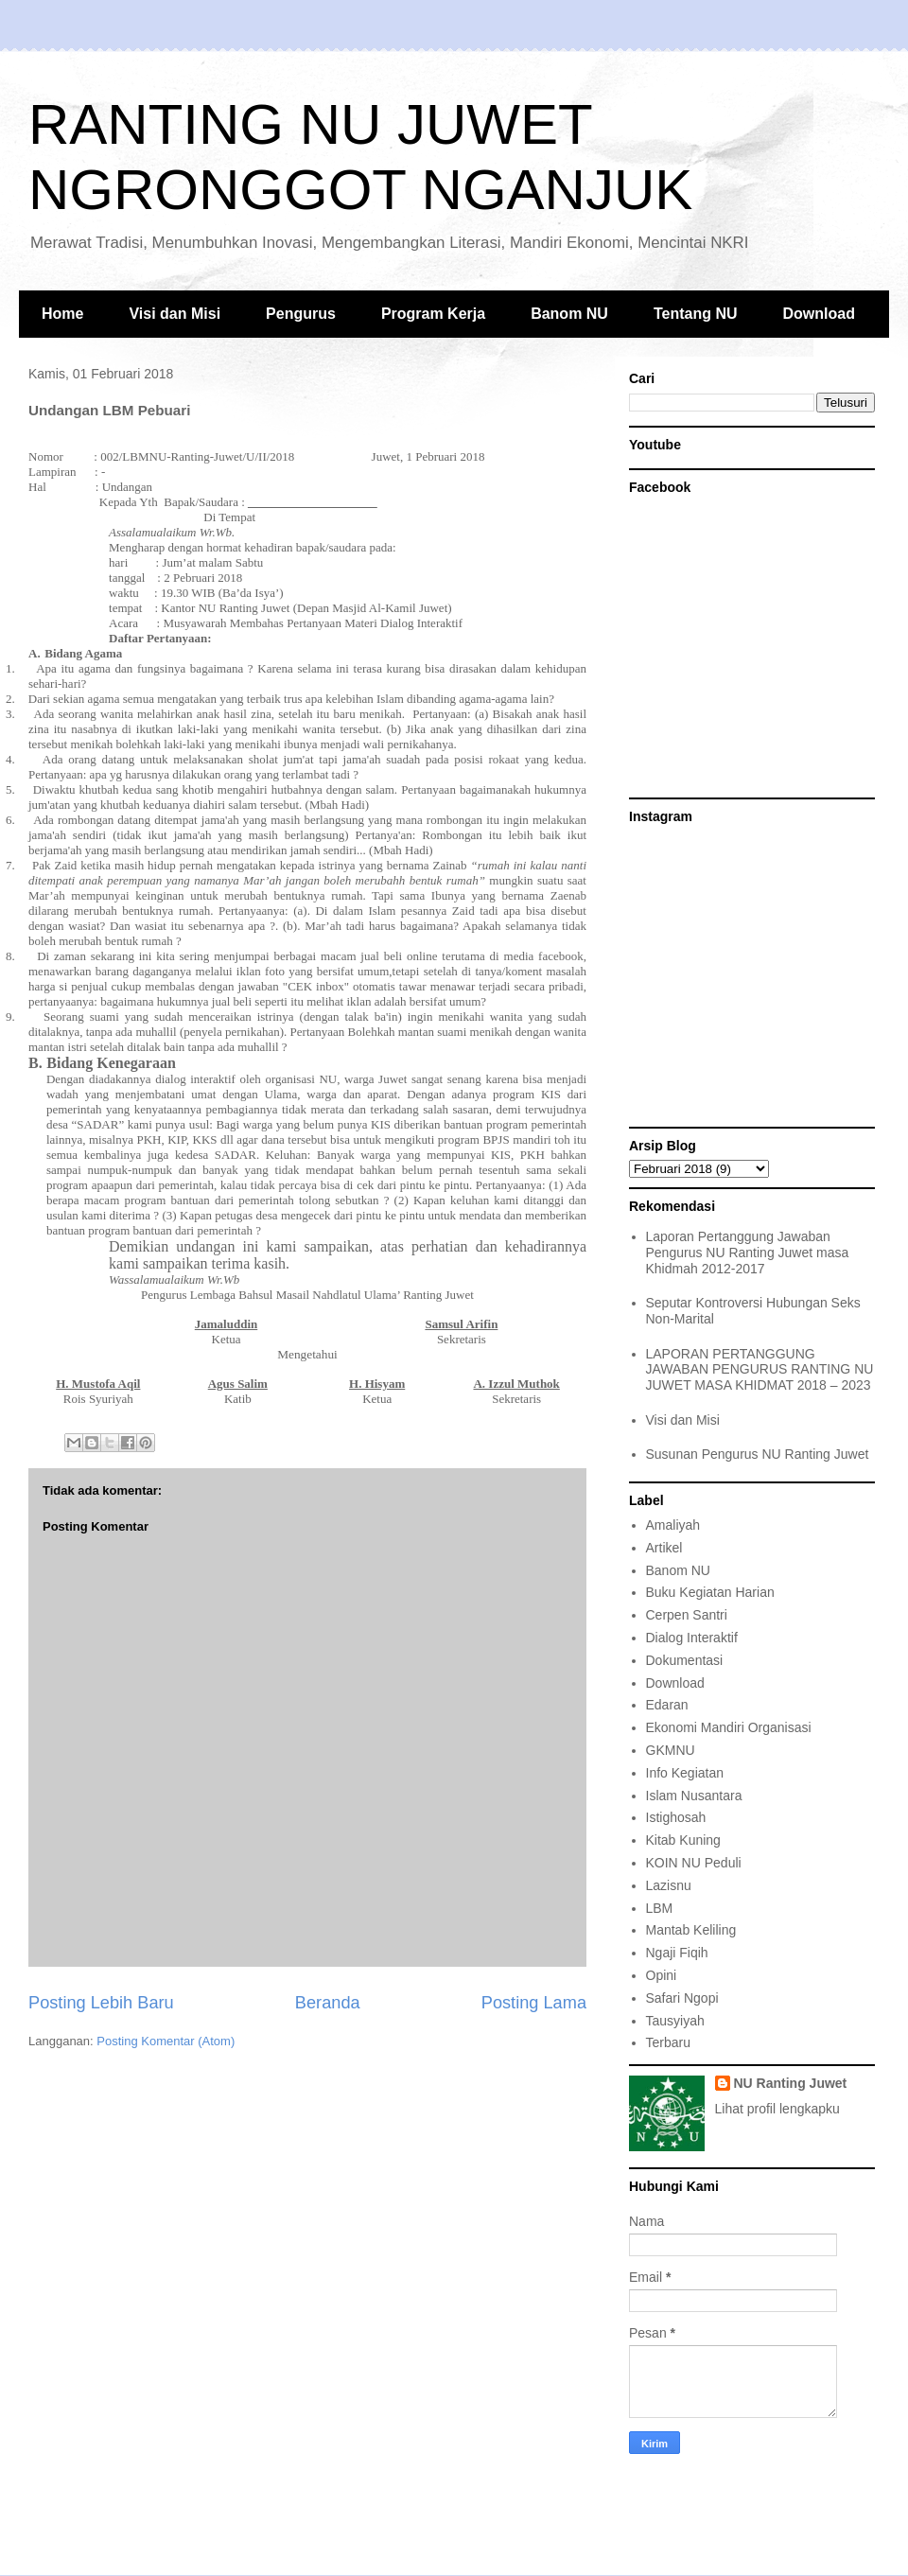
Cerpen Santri (686, 1614)
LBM (659, 1908)
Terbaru (668, 2042)
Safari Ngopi (682, 1998)
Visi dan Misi (174, 314)
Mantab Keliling (691, 1929)
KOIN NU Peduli (694, 1862)
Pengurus (301, 314)
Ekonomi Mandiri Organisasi (729, 1727)
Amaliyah (673, 1525)
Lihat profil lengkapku (777, 2108)
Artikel (664, 1547)
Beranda (327, 2002)
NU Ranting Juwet (790, 2083)
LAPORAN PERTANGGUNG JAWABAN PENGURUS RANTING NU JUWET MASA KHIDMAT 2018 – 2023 (760, 1369)
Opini (661, 1975)
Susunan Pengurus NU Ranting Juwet (757, 1454)
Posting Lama (533, 2002)
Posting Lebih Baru (101, 2002)
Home (62, 314)
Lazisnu (668, 1885)
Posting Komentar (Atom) (165, 2041)
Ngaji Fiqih (677, 1952)
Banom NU (569, 314)
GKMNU (670, 1750)
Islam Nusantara (694, 1795)
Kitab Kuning (683, 1840)
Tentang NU (696, 314)
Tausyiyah (675, 2020)
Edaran (667, 1704)
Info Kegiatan (685, 1772)
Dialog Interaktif (692, 1637)
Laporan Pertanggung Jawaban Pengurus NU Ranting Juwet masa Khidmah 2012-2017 (747, 1252)
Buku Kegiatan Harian (710, 1592)
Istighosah (676, 1817)
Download (819, 314)
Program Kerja (433, 314)
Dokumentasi (685, 1660)
